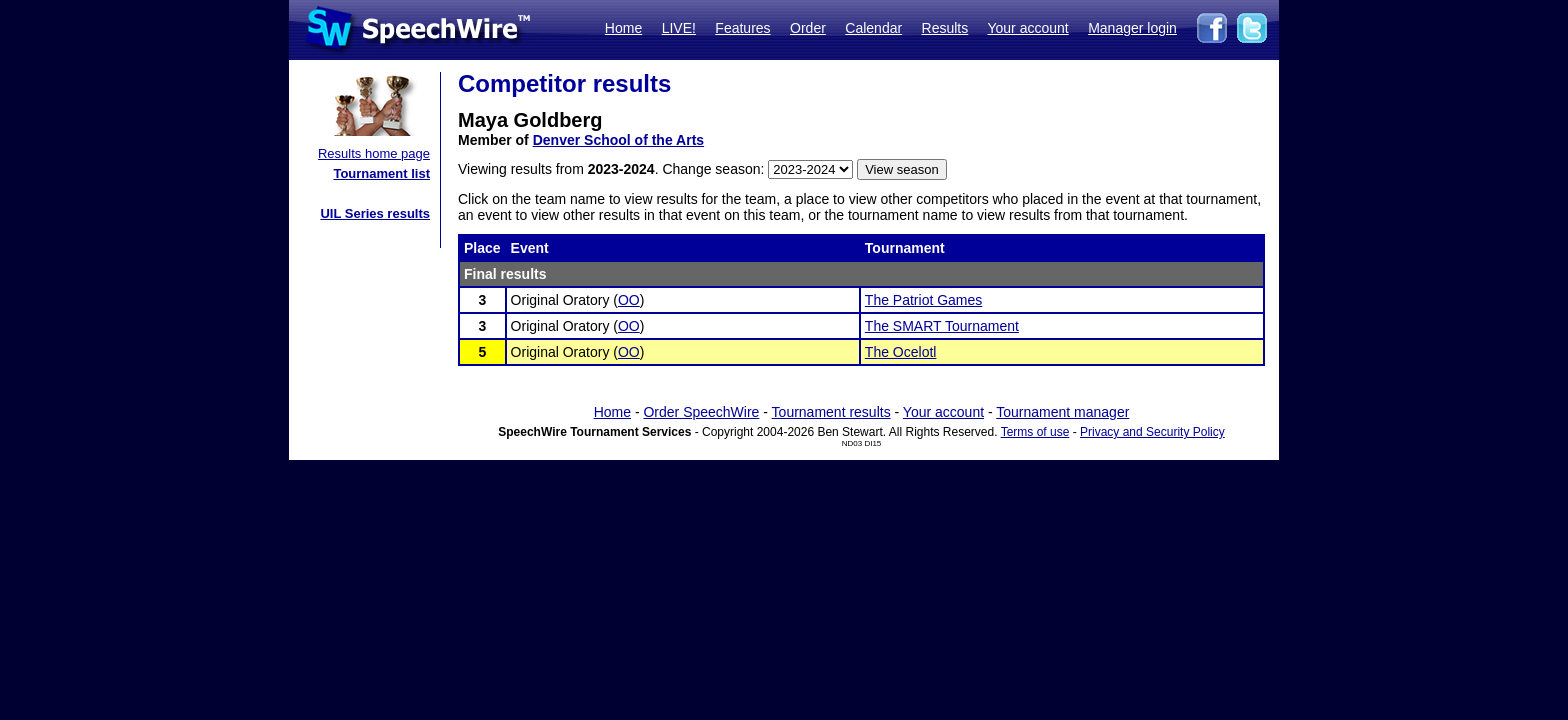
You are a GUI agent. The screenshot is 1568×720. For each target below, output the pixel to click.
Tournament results (831, 412)
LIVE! (679, 28)
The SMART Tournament (942, 326)
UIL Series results (375, 213)
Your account (1027, 28)
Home (623, 28)
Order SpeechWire (701, 412)
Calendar (873, 28)
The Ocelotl (901, 352)
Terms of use (1035, 432)
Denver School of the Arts (618, 140)
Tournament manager (1062, 412)
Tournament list (381, 173)
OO (629, 300)
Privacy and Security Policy (1152, 432)
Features (742, 28)
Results (945, 28)
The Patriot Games (924, 300)
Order (808, 28)
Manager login (1132, 28)
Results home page (374, 153)
